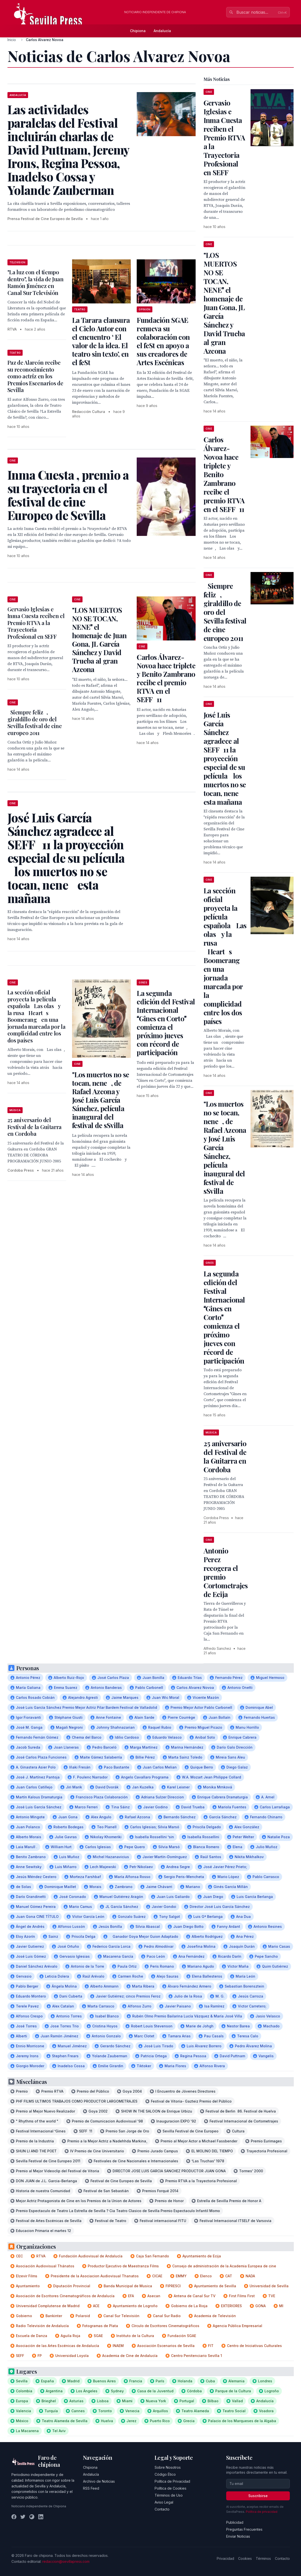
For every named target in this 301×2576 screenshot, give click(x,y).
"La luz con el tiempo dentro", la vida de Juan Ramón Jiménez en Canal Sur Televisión (35, 282)
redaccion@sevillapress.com (65, 2561)
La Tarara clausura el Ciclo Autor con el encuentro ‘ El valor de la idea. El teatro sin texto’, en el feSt (101, 341)
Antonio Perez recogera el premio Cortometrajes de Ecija (226, 1572)
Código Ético (165, 2474)
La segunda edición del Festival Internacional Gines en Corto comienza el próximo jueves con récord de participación (166, 1022)
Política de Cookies (170, 2488)
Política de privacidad (261, 2512)
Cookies (245, 2558)
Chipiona (138, 31)
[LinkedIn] (40, 2516)
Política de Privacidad (172, 2481)
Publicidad (234, 2522)
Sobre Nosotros (168, 2467)
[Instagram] (31, 2516)
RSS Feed (91, 2488)
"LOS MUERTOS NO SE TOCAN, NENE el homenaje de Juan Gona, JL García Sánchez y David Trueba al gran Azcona (99, 639)
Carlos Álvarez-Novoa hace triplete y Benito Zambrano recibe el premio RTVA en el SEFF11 (166, 678)
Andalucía (162, 31)
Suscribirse (258, 2496)
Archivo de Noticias (99, 2481)
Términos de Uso (169, 2495)
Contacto (162, 2509)
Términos (263, 2558)
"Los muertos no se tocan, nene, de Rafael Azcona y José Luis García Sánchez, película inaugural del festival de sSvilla (100, 1100)
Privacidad (225, 2558)
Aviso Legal (164, 2502)
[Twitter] (22, 2516)
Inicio (11, 40)
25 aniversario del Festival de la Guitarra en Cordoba (34, 1126)
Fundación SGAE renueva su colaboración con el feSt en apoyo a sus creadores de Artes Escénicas (163, 341)
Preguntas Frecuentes (244, 2529)
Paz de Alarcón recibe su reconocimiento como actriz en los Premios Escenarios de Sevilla (35, 376)
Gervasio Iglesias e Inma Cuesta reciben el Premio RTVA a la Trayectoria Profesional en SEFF (36, 622)
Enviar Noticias (238, 2536)
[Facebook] (13, 2516)
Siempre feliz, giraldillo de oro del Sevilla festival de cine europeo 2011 (34, 722)
